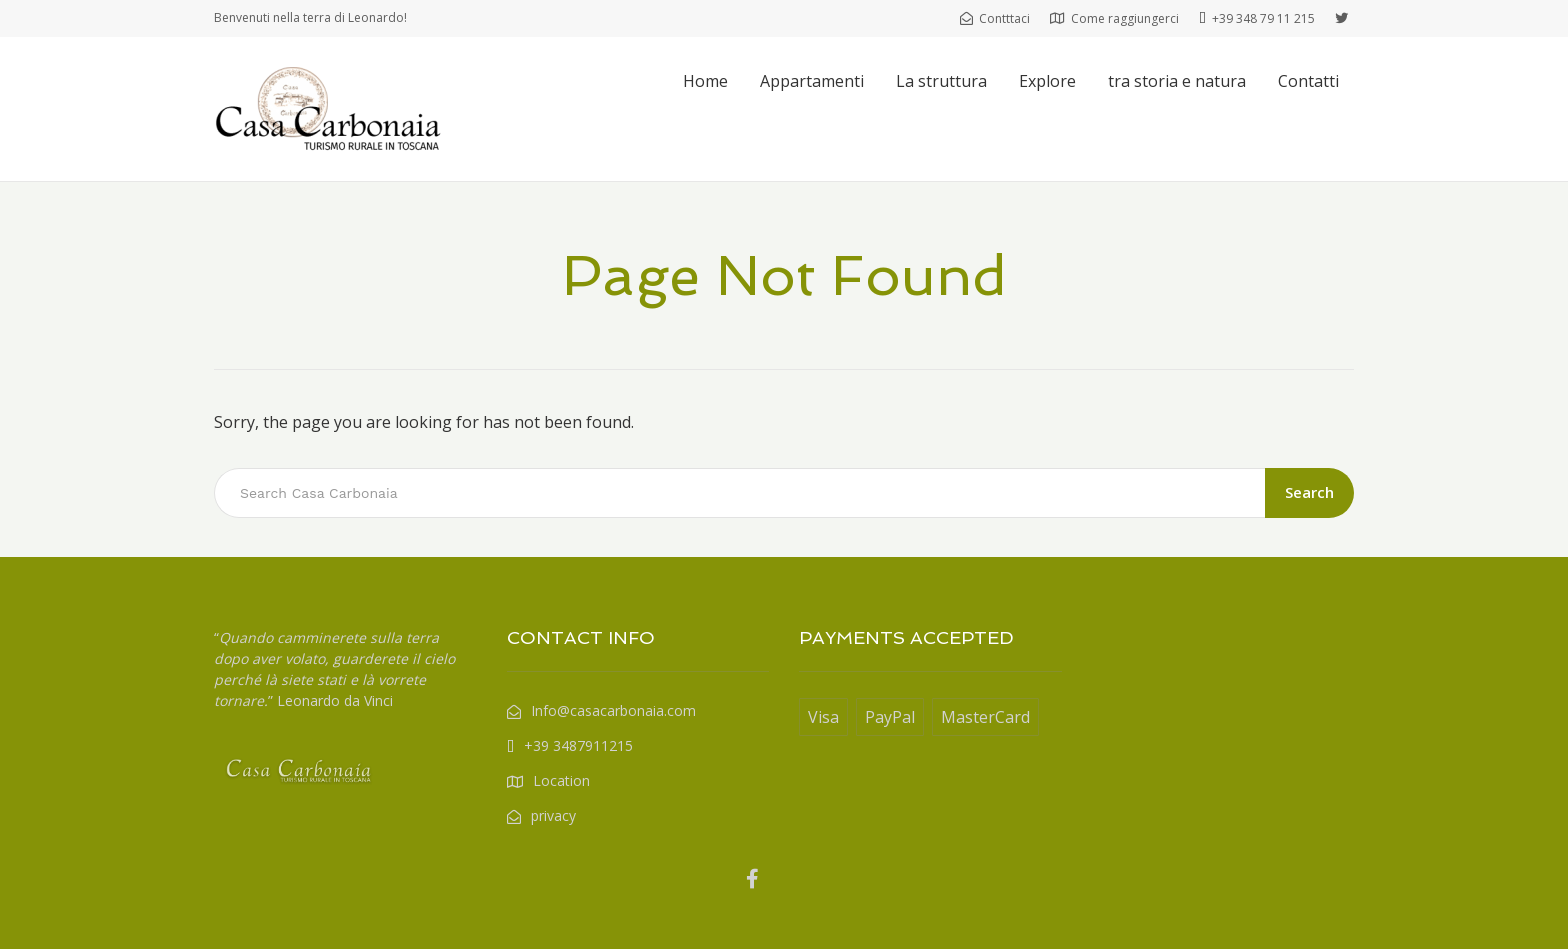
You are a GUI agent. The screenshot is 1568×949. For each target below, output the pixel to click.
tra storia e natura (1177, 81)
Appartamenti (812, 81)
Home (705, 81)
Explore (1047, 81)
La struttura (941, 81)
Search (1309, 492)
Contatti (1308, 81)
